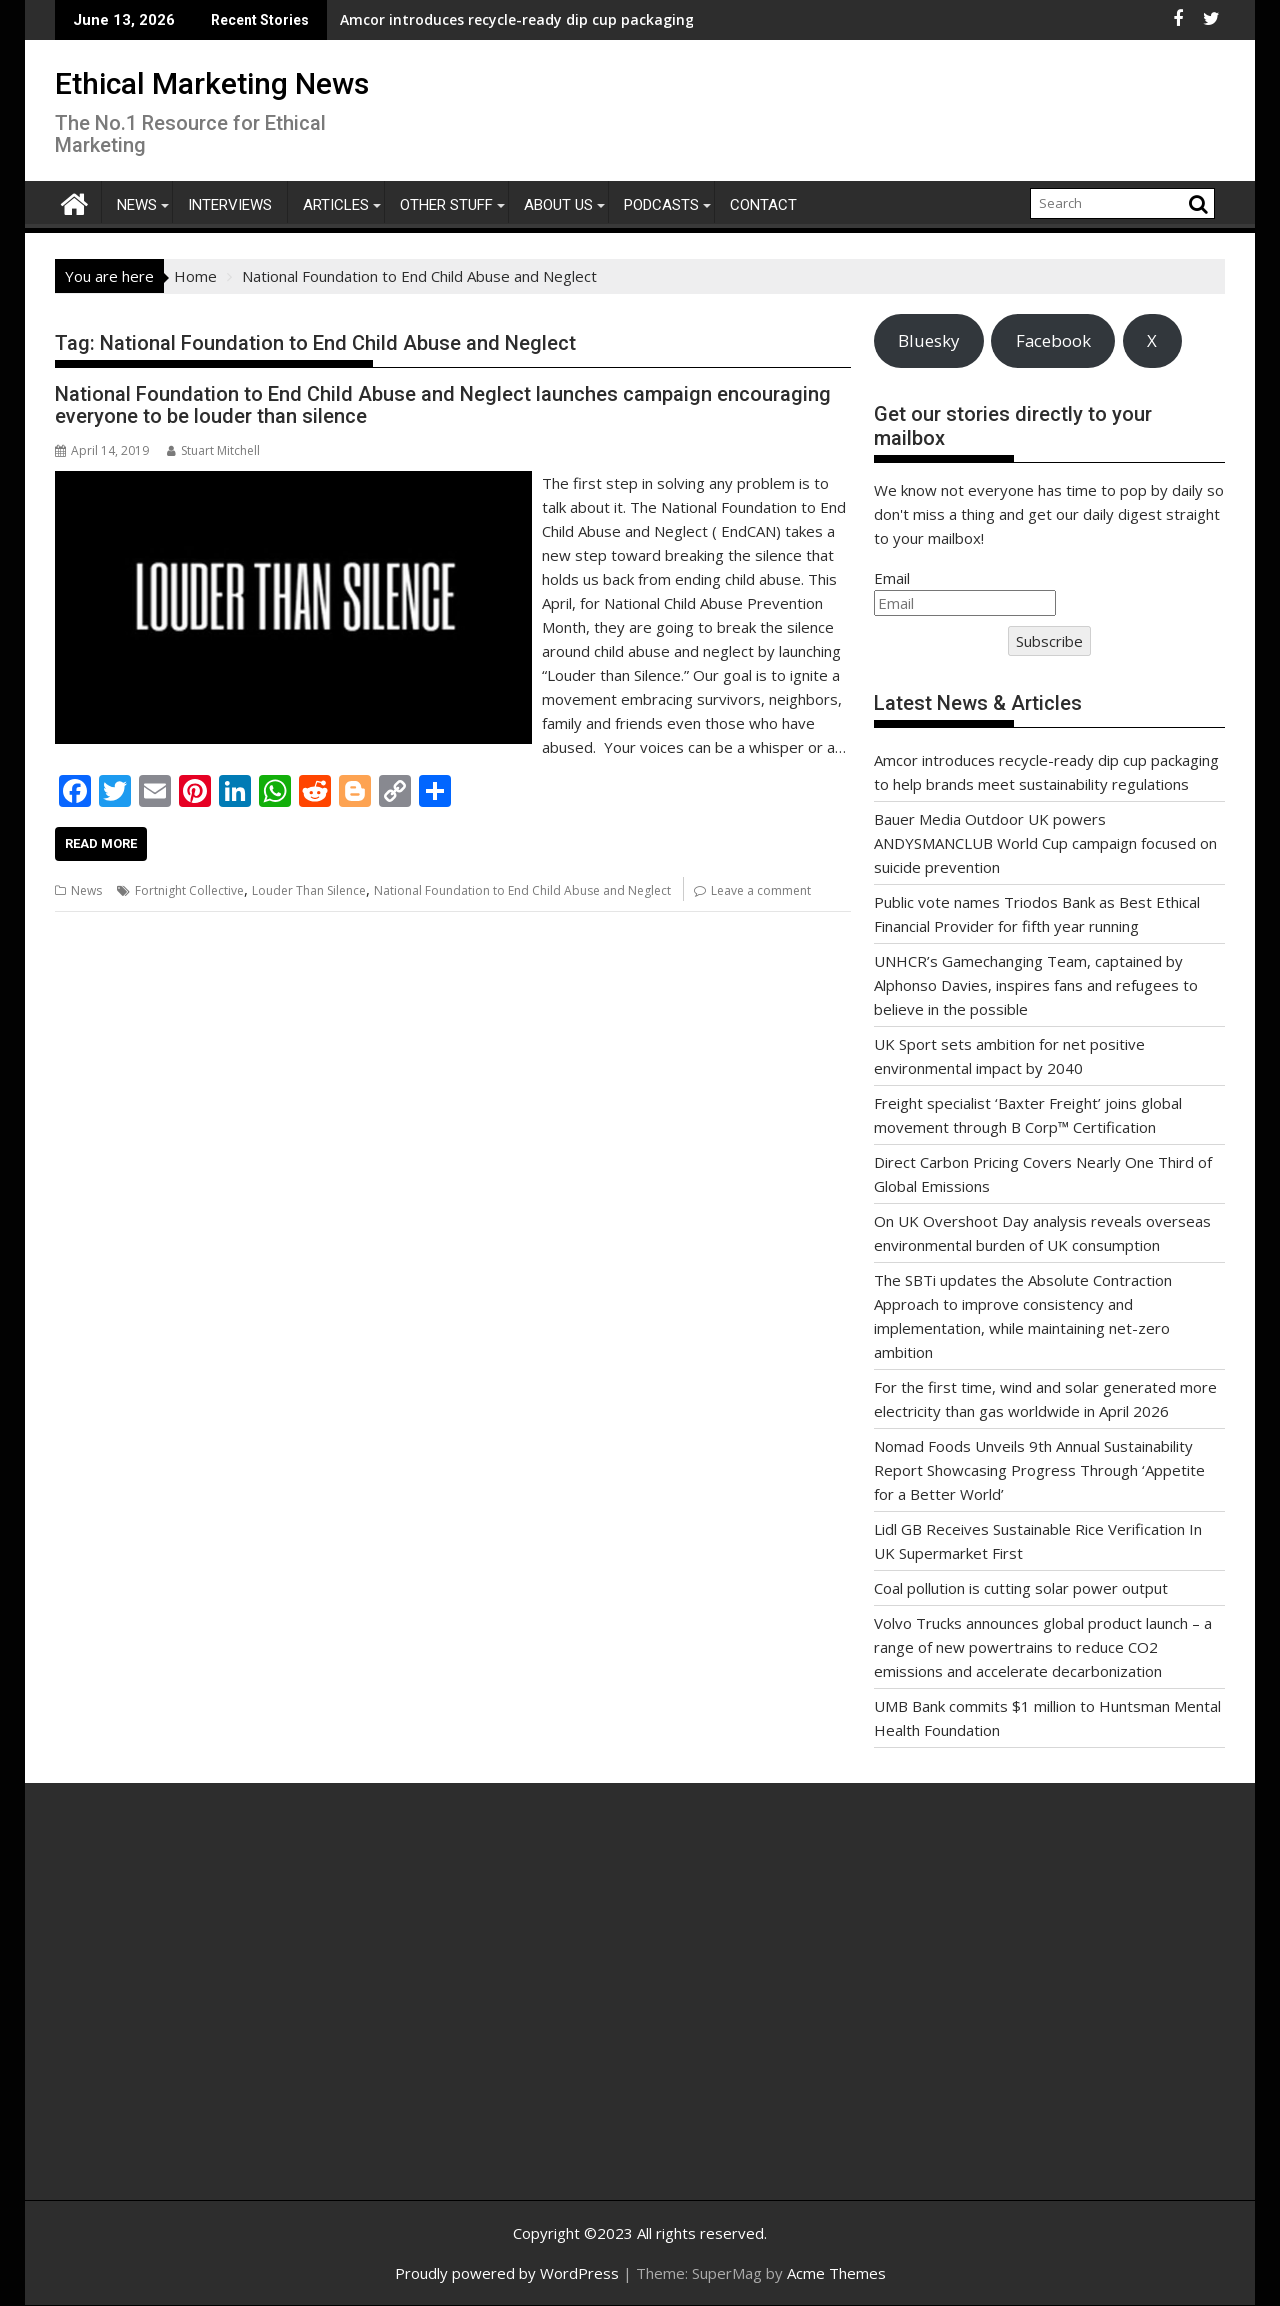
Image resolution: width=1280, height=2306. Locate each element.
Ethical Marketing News (212, 83)
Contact (763, 205)
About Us (558, 205)
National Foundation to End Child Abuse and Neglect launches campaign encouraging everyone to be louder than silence (443, 405)
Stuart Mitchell (213, 450)
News (137, 205)
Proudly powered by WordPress (507, 2273)
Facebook (1053, 340)
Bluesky (928, 340)
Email (892, 578)
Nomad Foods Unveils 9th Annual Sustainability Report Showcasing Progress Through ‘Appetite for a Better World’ (1039, 1470)
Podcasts (661, 205)
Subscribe (1049, 641)
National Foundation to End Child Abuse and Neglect (522, 890)
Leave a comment (761, 890)
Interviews (230, 205)
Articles (336, 205)
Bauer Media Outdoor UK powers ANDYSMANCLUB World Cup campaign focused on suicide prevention (1045, 843)
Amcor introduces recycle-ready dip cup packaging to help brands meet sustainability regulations (504, 19)
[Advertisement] (245, 2013)
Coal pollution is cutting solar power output (1021, 1588)
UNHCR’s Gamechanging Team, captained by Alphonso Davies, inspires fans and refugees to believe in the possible (1036, 985)
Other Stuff (446, 205)
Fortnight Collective (189, 890)
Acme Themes (836, 2273)
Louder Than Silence (309, 890)
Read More (101, 843)
